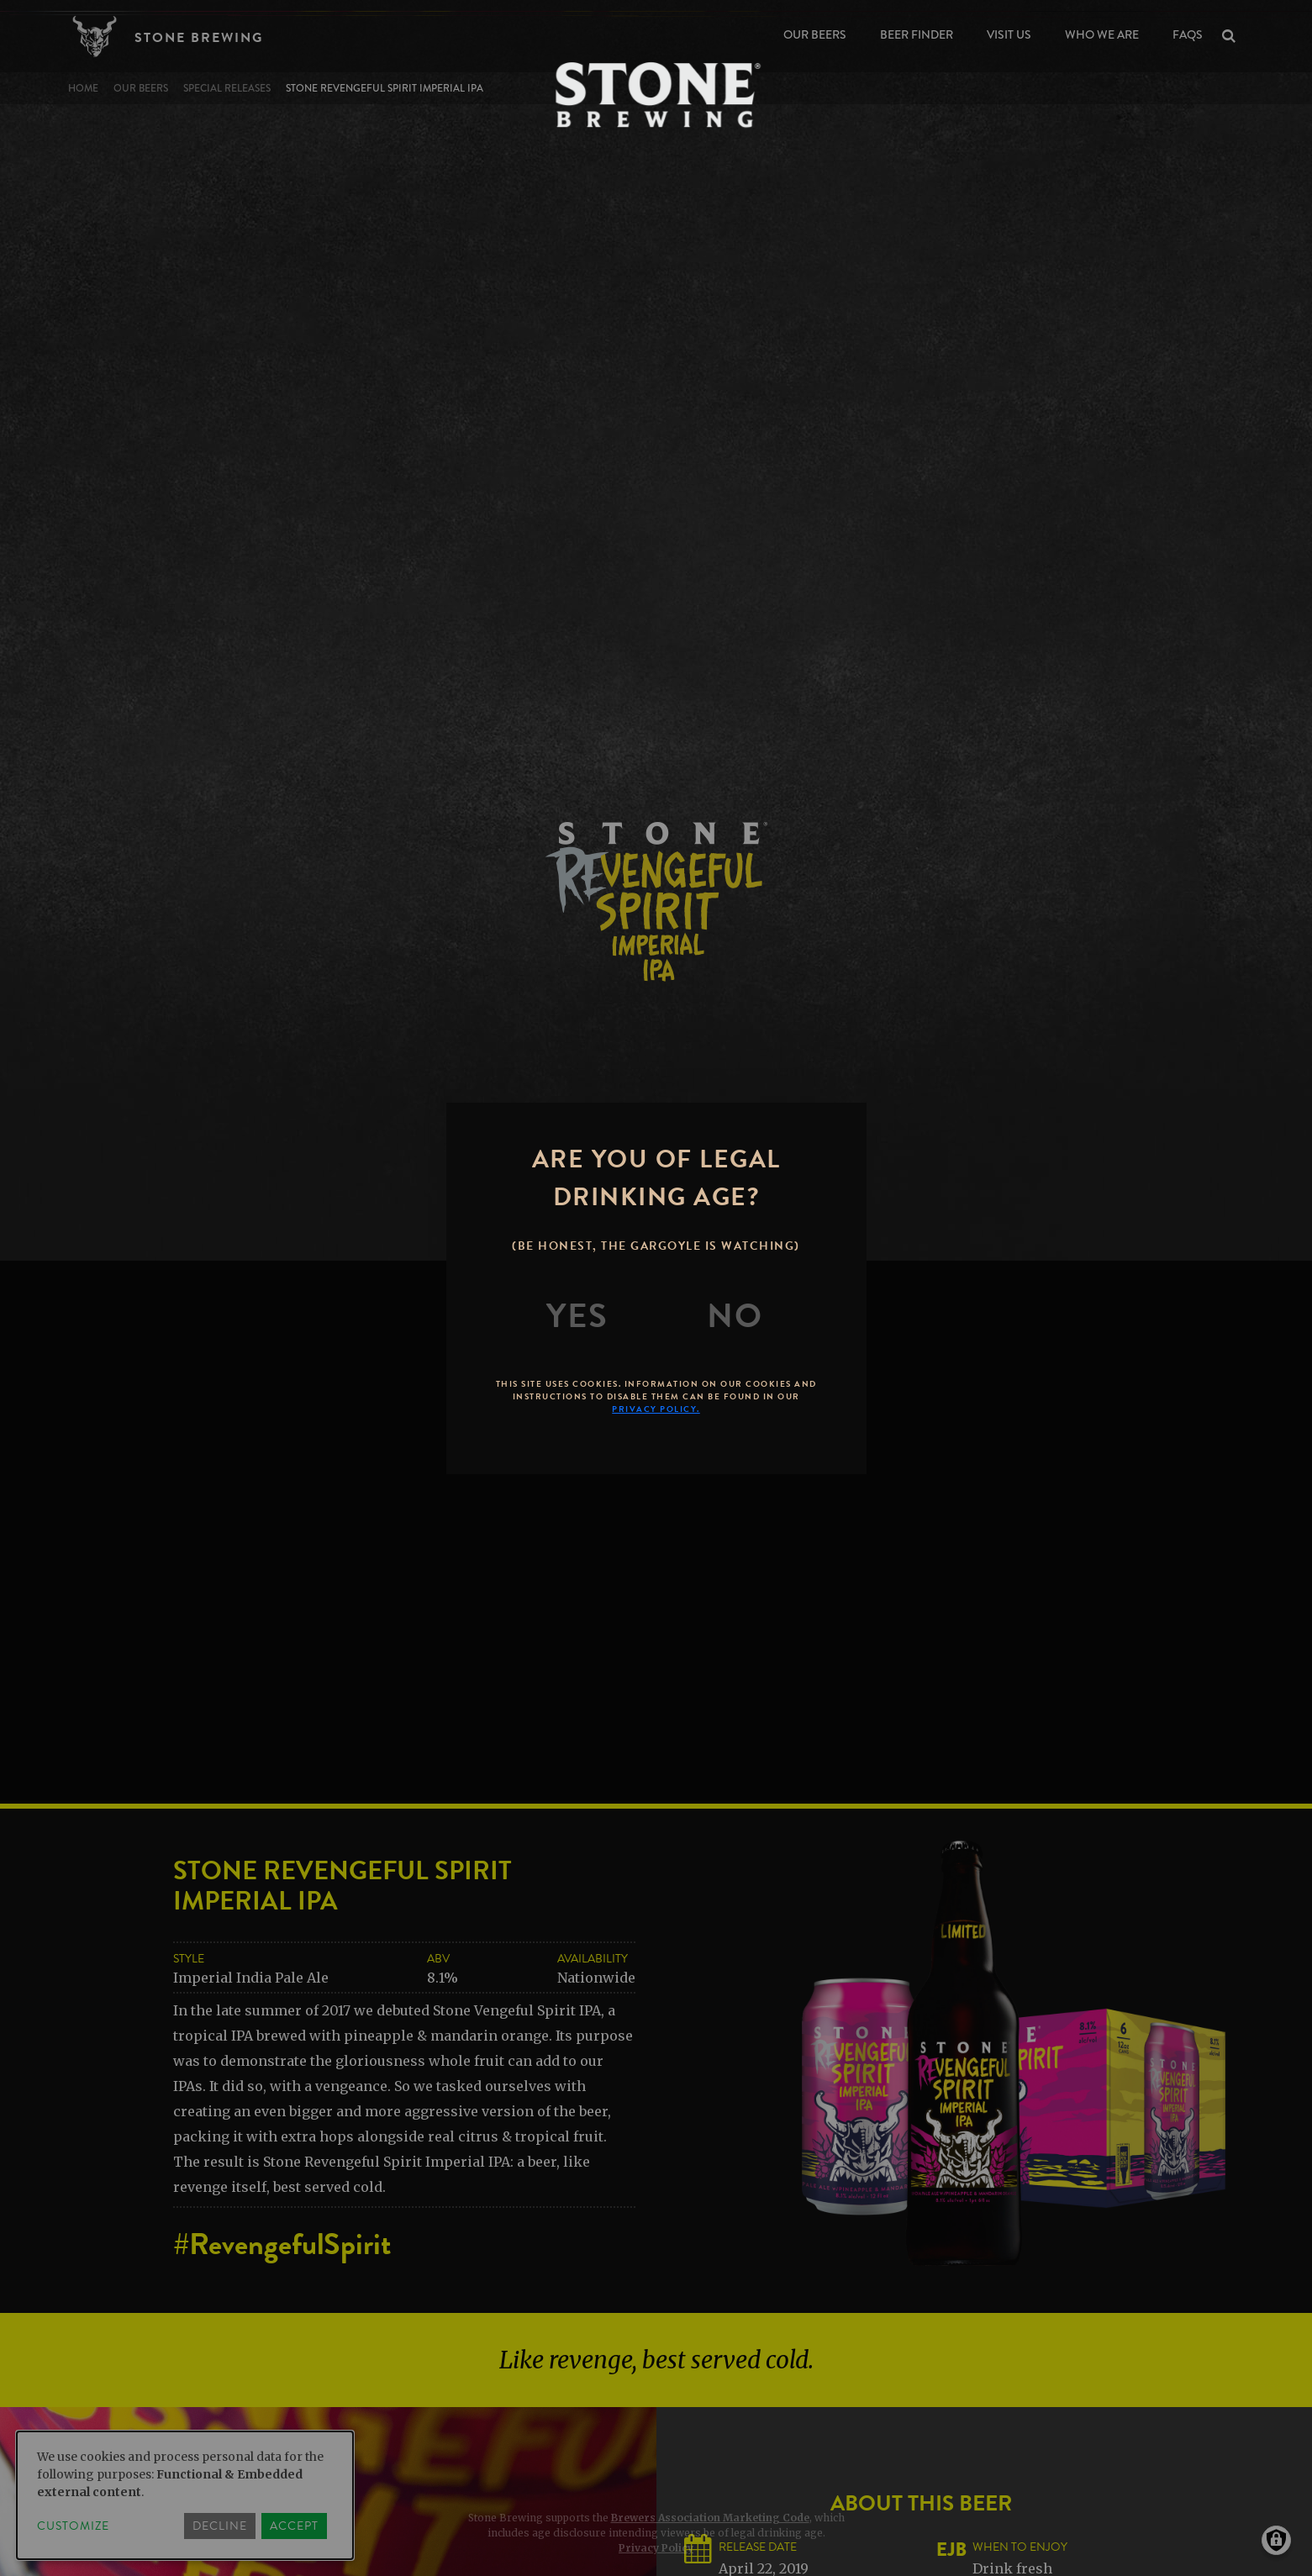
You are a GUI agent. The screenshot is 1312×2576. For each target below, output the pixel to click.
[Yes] (577, 1316)
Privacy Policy (656, 2548)
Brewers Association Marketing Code (710, 2517)
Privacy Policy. (656, 1409)
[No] (734, 1316)
